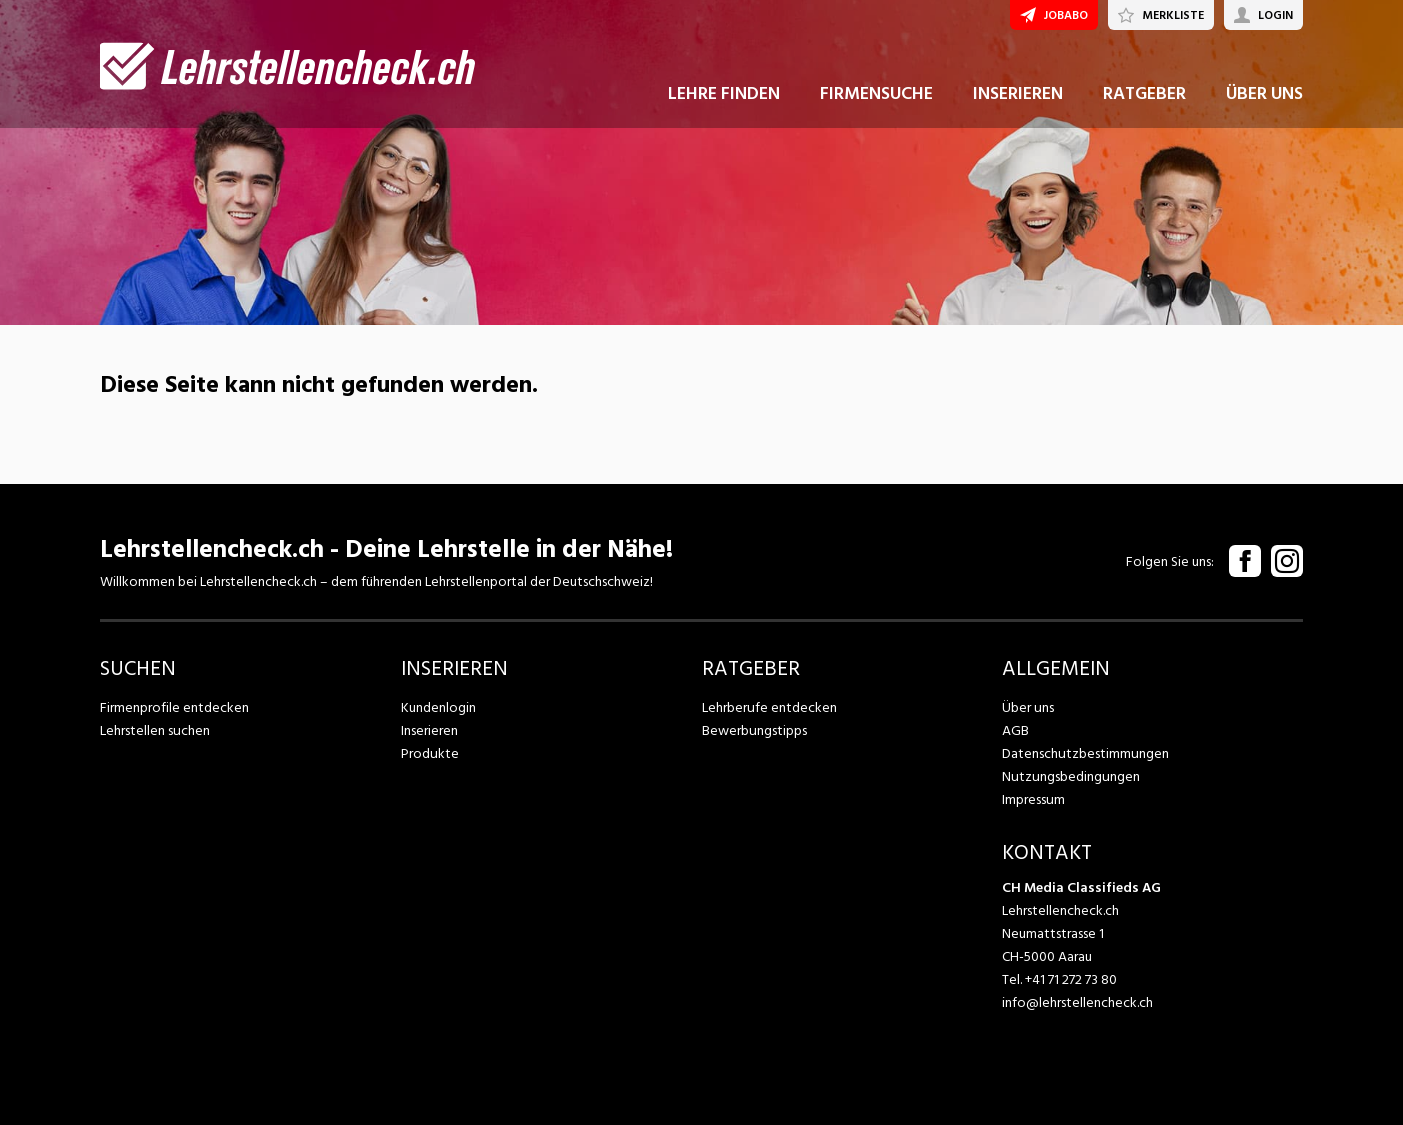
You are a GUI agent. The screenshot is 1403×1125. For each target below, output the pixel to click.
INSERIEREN (1018, 98)
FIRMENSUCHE (876, 98)
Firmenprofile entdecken (174, 707)
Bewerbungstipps (754, 730)
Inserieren (429, 730)
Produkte (429, 753)
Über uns (1027, 707)
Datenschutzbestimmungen (1084, 753)
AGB (1015, 730)
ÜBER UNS (1264, 98)
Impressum (1033, 799)
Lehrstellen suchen (154, 730)
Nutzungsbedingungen (1069, 776)
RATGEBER (1144, 98)
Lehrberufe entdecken (769, 707)
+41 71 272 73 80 (1071, 979)
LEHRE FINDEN (724, 98)
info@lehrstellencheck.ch (1077, 1002)
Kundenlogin (438, 707)
